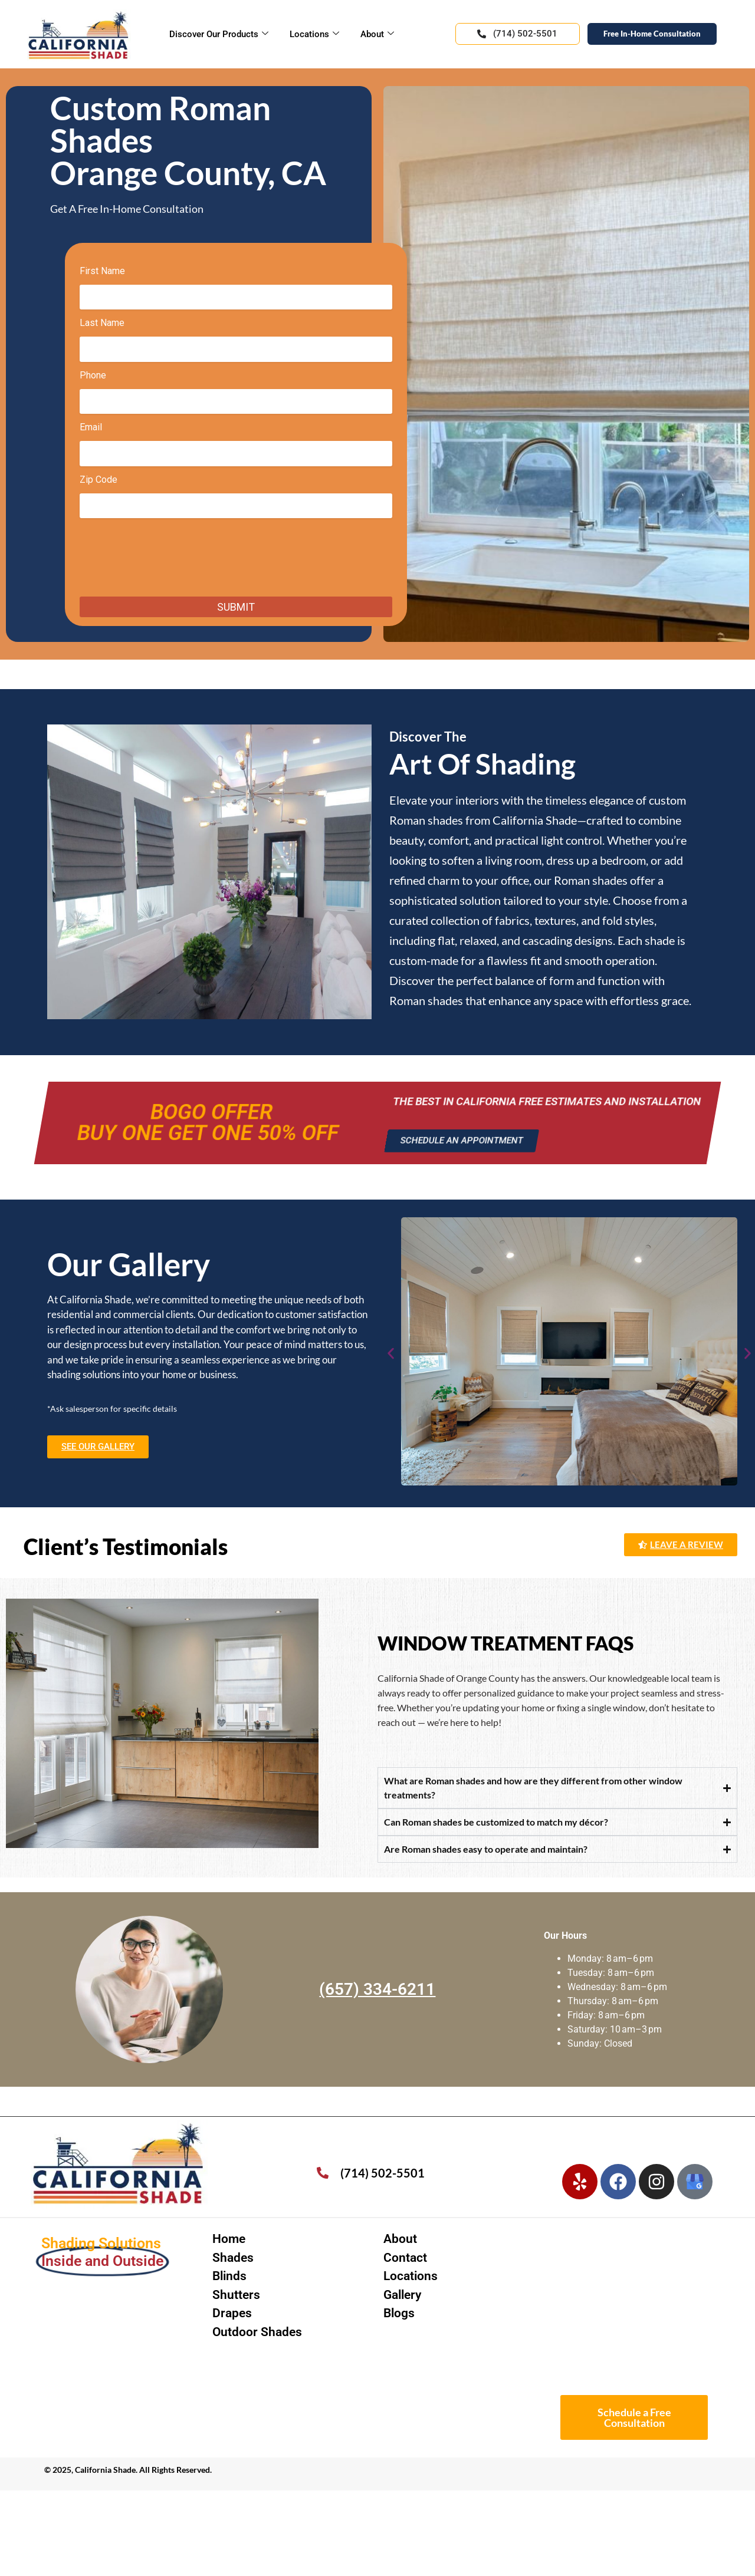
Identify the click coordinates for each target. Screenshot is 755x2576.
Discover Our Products (218, 34)
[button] (390, 1353)
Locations (314, 34)
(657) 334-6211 (377, 1989)
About (377, 34)
